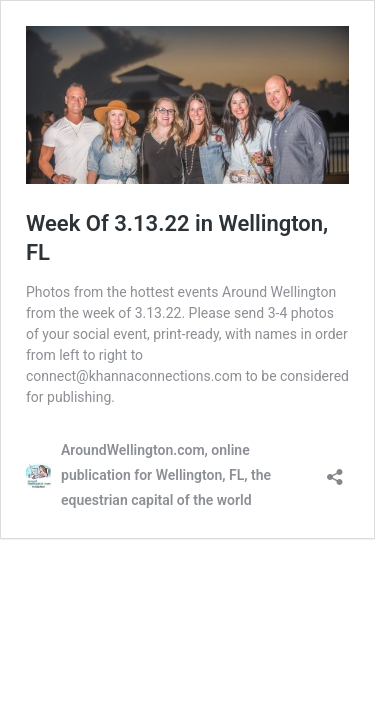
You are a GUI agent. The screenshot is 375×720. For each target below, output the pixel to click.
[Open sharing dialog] (335, 470)
